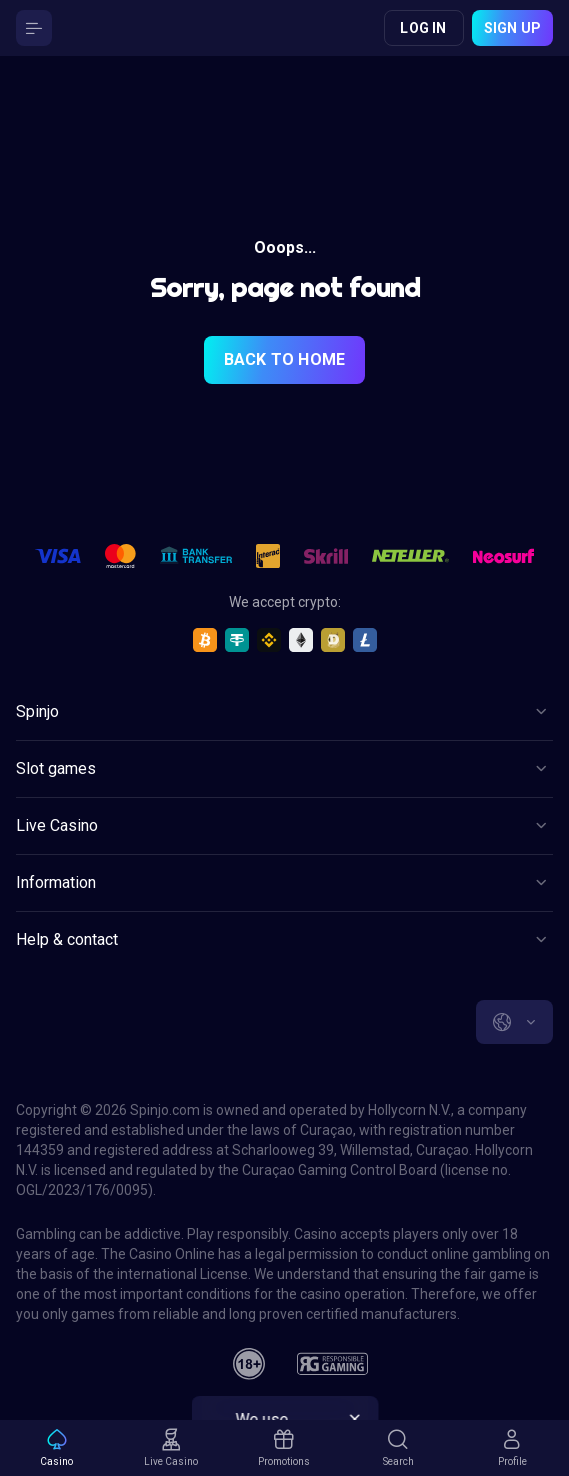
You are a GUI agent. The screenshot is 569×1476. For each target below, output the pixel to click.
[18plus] (249, 1364)
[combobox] (514, 1022)
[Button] (34, 28)
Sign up (512, 28)
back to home (284, 359)
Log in (423, 28)
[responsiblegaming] (332, 1364)
